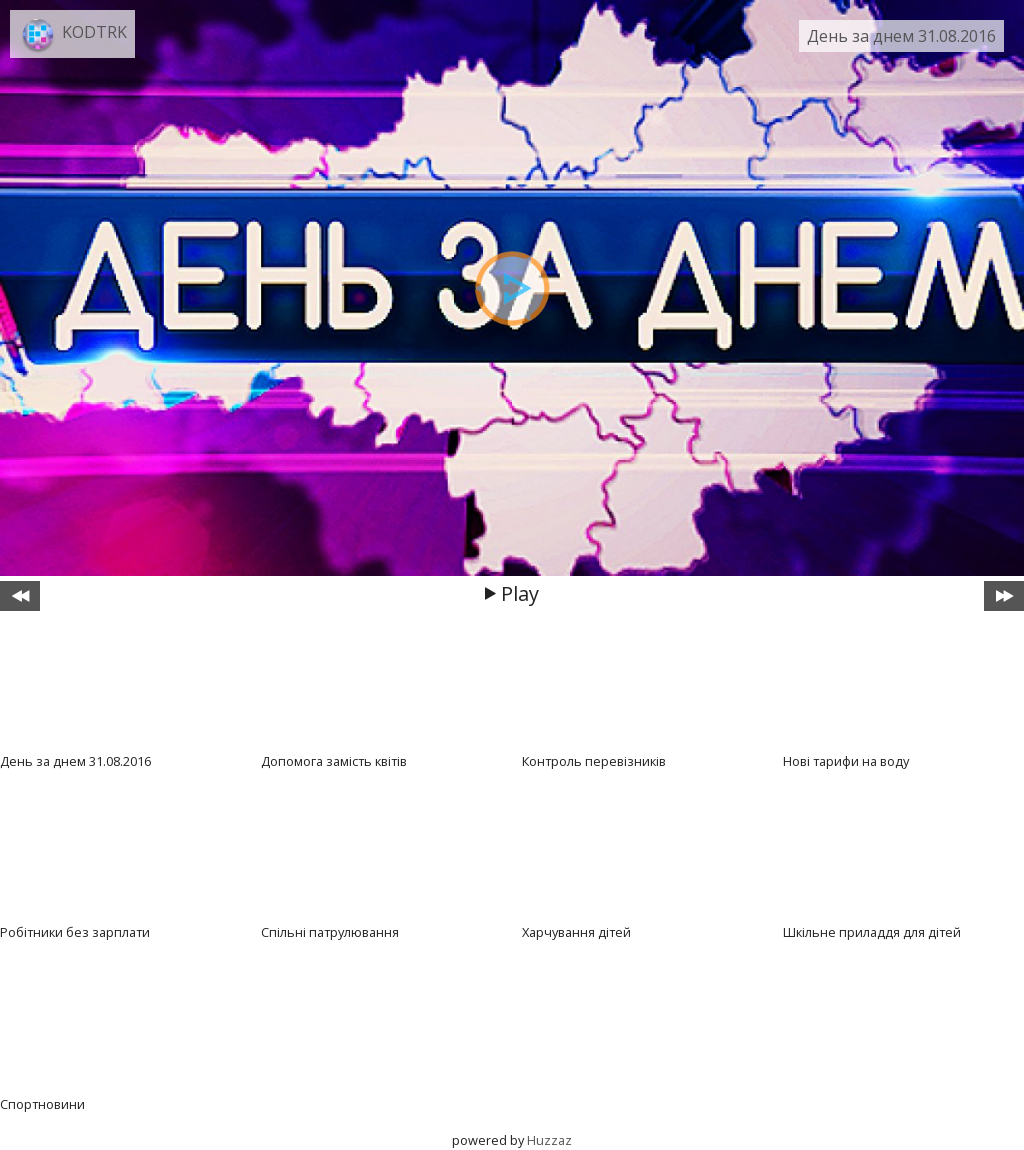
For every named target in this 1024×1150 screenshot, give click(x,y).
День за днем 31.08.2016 (901, 36)
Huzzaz (549, 1140)
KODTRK (94, 32)
